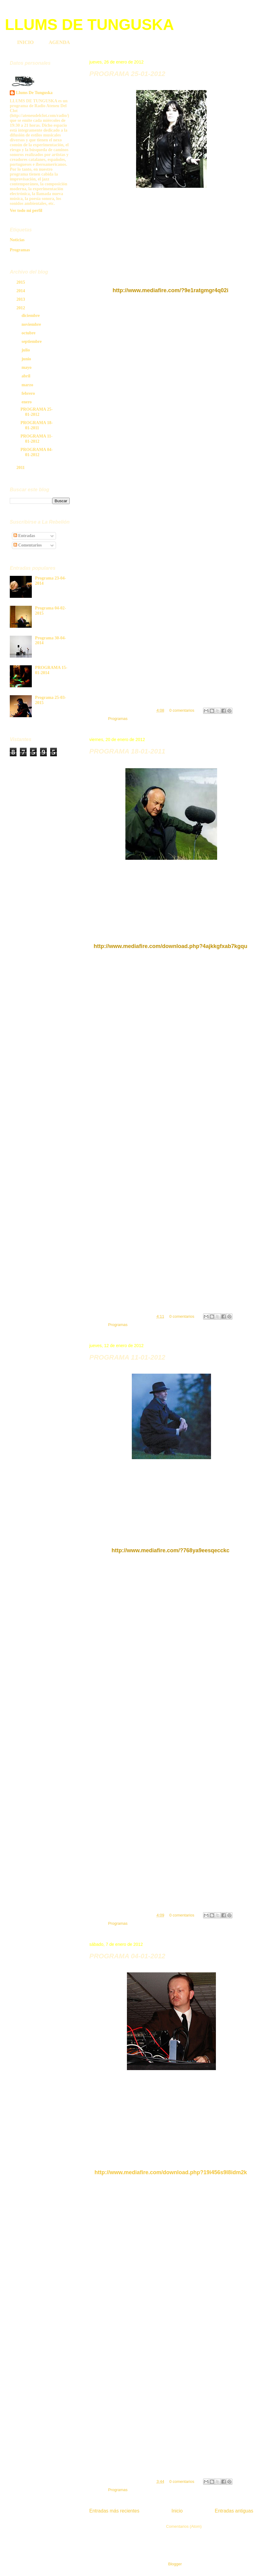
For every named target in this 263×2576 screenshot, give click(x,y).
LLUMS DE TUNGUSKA (89, 24)
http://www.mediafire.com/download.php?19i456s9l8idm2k (170, 2172)
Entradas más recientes (114, 2510)
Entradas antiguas (234, 2510)
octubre (28, 333)
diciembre (31, 315)
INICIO (25, 42)
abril (26, 376)
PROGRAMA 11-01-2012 (127, 1357)
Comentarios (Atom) (184, 2526)
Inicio (177, 2510)
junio (26, 359)
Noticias (17, 240)
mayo (26, 367)
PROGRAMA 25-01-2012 (127, 74)
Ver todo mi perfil (26, 210)
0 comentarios (181, 710)
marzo (27, 385)
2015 (21, 282)
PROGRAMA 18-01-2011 (127, 751)
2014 (21, 291)
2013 (21, 299)
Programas (118, 718)
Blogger (175, 2564)
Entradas (24, 535)
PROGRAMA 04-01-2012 (127, 1956)
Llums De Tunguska (34, 92)
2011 (21, 467)
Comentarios (27, 545)
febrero (28, 393)
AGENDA (59, 42)
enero (27, 402)
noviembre (31, 324)
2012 (21, 308)
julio (26, 350)
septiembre (32, 341)
